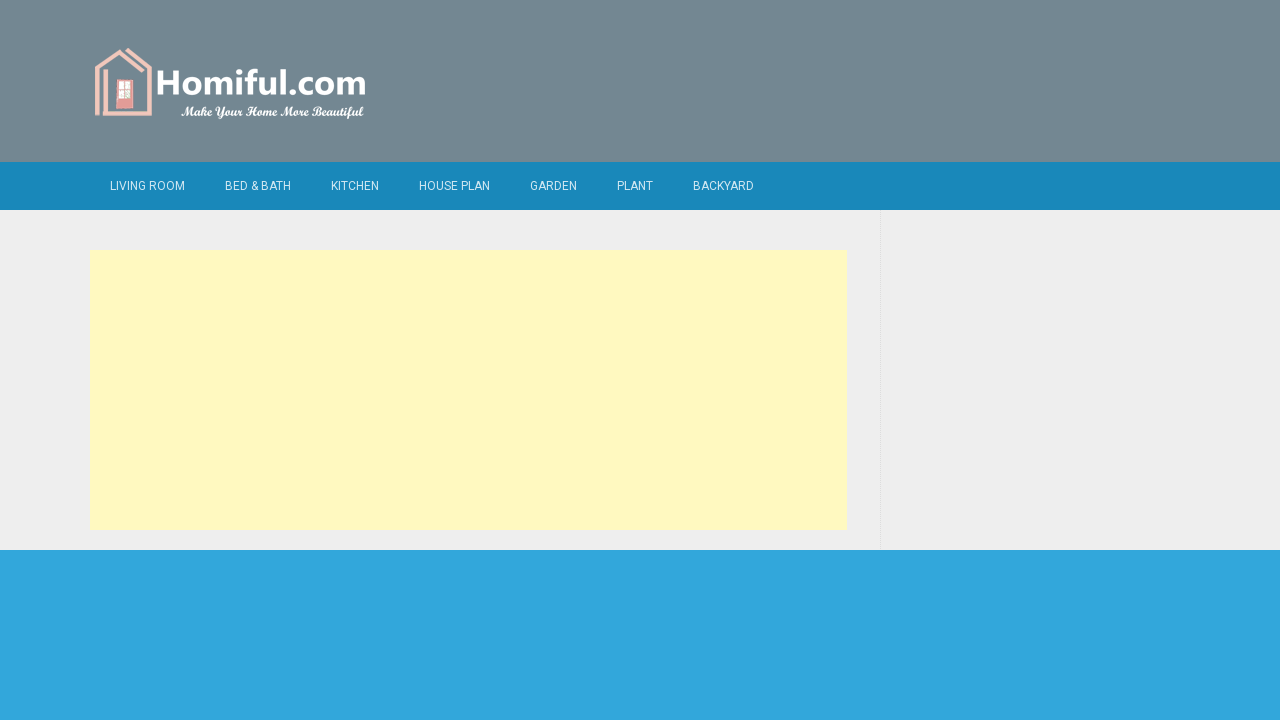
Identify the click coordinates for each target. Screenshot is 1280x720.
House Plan (454, 186)
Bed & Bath (258, 186)
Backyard (723, 186)
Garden (553, 186)
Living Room (147, 186)
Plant (635, 186)
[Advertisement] (468, 390)
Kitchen (355, 186)
